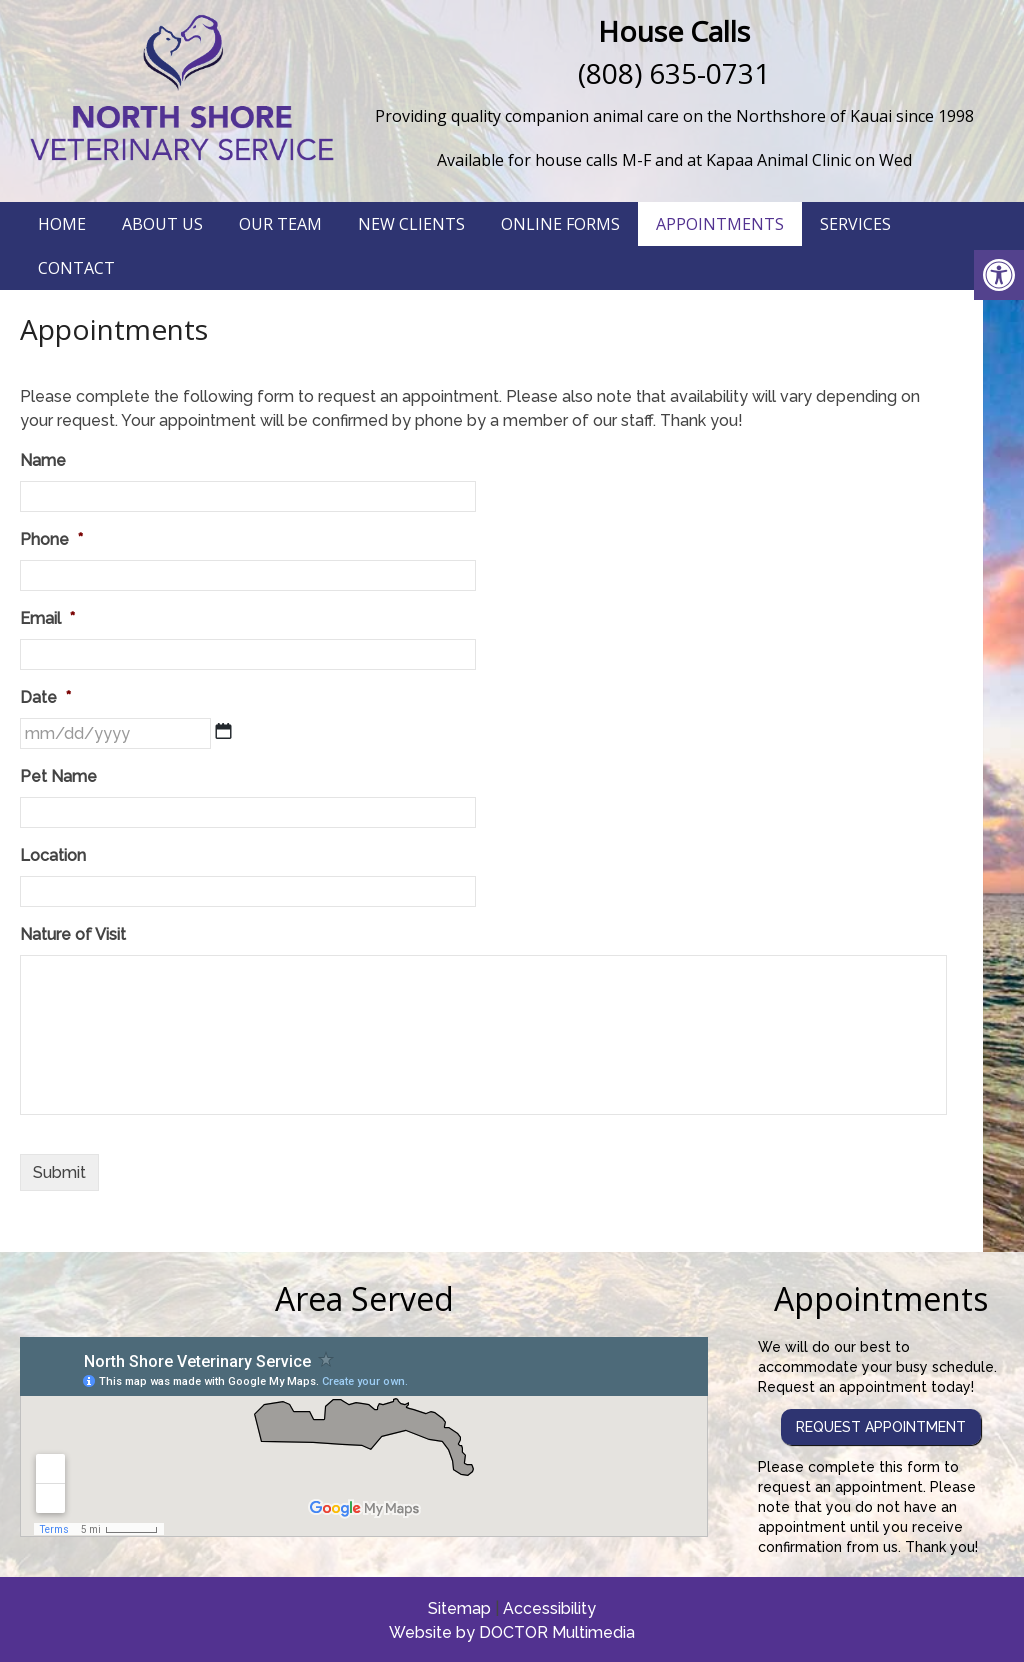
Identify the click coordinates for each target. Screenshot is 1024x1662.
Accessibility (549, 1608)
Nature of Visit (73, 934)
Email (47, 618)
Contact (76, 268)
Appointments (720, 224)
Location (53, 855)
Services (855, 224)
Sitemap (459, 1608)
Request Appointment (881, 1427)
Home (62, 224)
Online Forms (560, 224)
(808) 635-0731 (674, 73)
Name (43, 460)
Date (45, 697)
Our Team (280, 224)
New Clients (411, 224)
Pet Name (58, 776)
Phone (51, 539)
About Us (162, 224)
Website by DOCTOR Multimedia (512, 1632)
